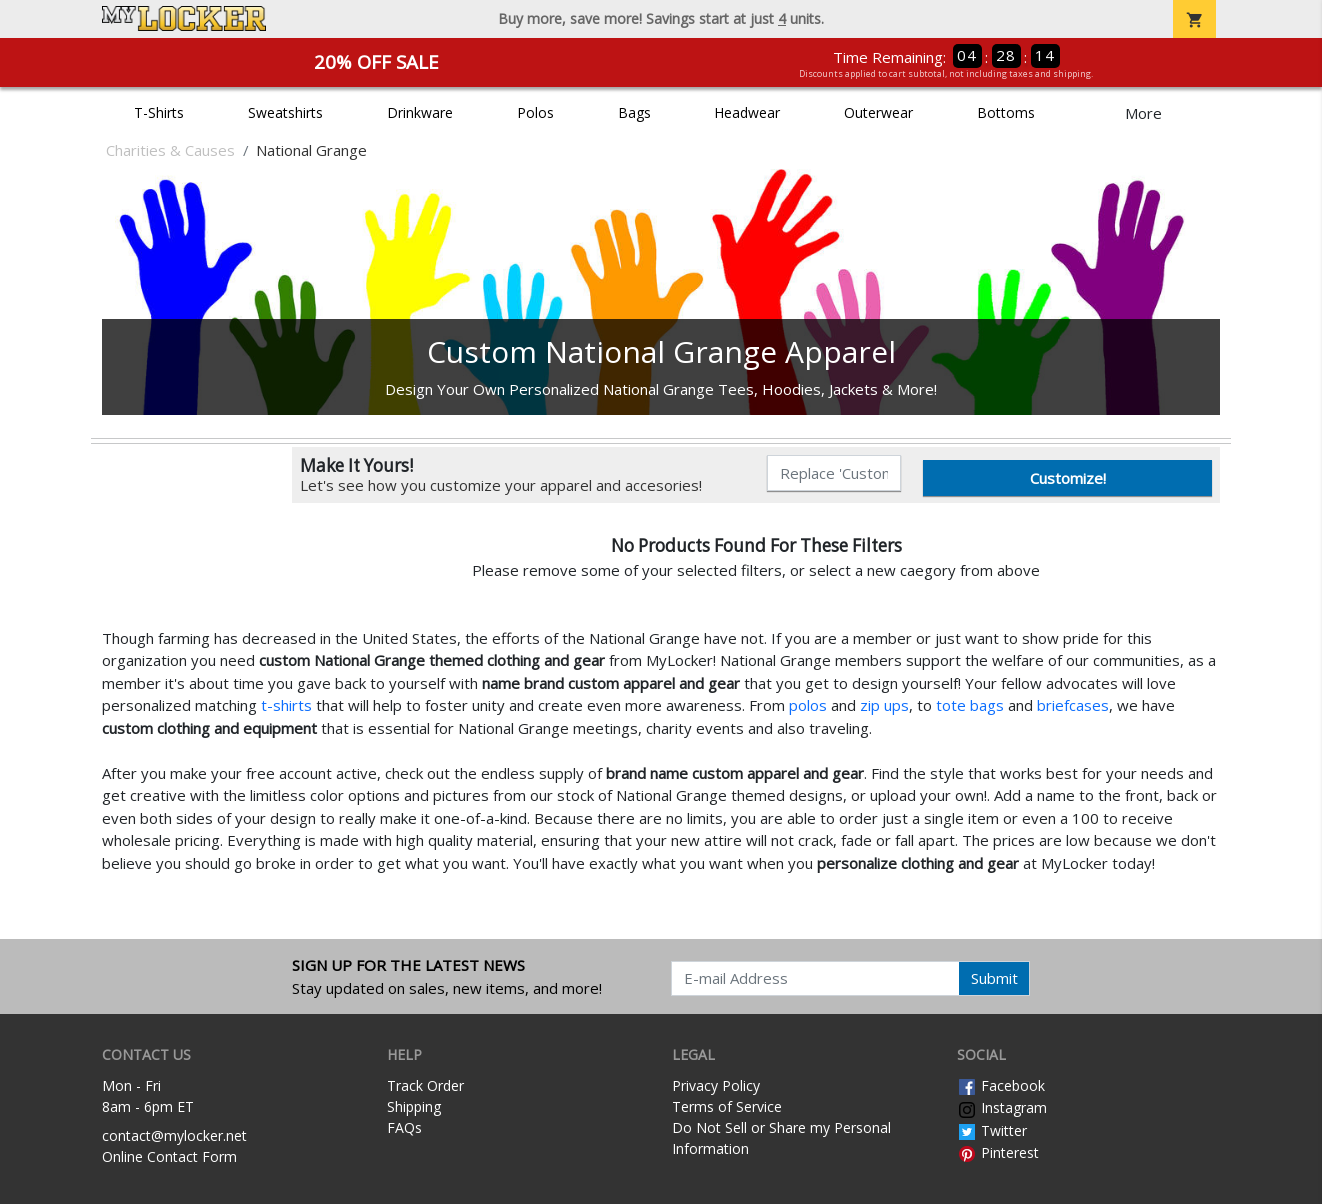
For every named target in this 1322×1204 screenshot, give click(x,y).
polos (808, 705)
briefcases (1073, 705)
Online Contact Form (169, 1156)
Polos (535, 112)
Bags (634, 112)
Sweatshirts (285, 112)
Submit (994, 978)
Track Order (425, 1085)
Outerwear (878, 112)
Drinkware (420, 112)
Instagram (1002, 1107)
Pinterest (998, 1152)
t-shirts (286, 705)
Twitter (992, 1130)
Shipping (414, 1106)
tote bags (970, 705)
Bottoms (1006, 112)
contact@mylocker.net (174, 1135)
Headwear (747, 112)
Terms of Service (727, 1106)
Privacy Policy (716, 1085)
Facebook (1001, 1085)
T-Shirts (159, 112)
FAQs (404, 1127)
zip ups (884, 705)
